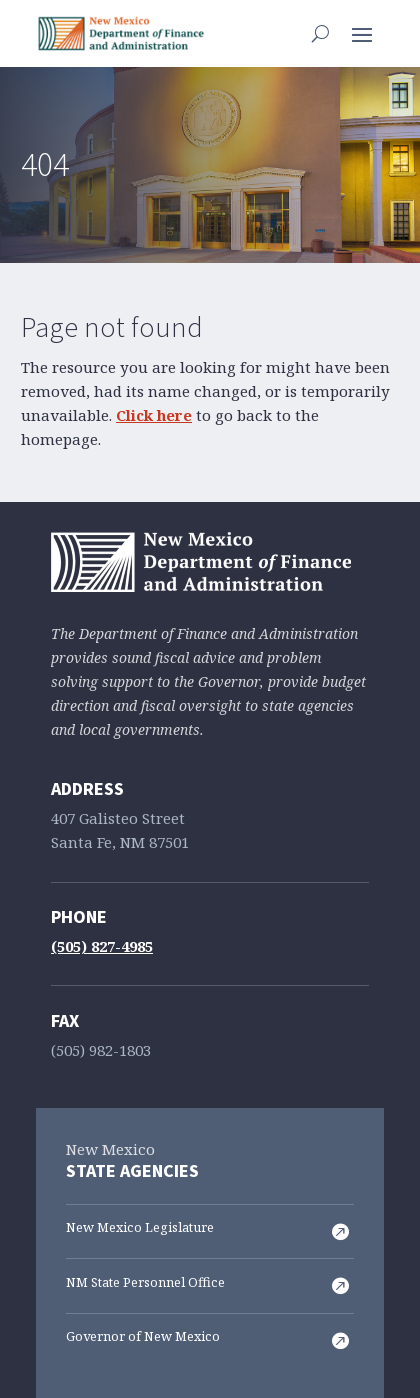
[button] (362, 33)
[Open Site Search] (320, 33)
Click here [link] (154, 416)
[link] (121, 33)
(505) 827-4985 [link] (102, 947)
